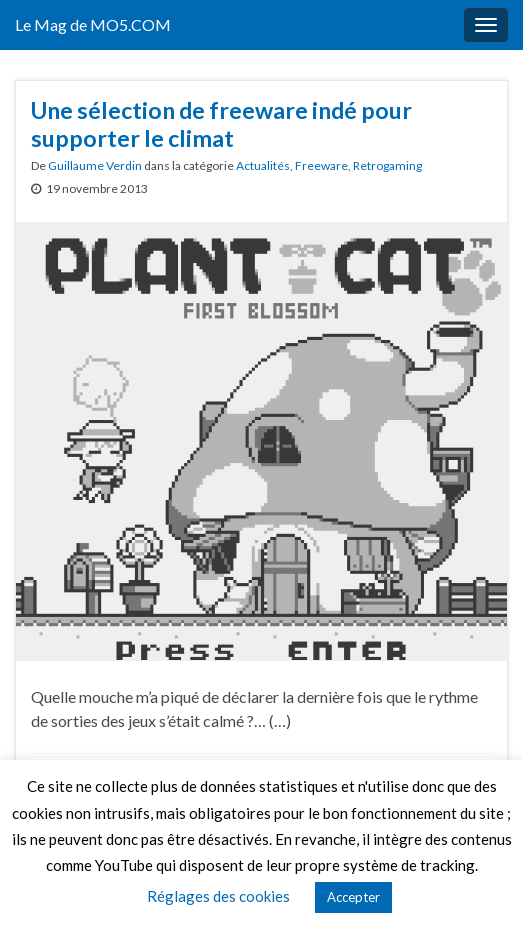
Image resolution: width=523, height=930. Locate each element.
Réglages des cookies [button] (218, 896)
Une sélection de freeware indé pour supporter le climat (221, 124)
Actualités (263, 165)
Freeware (321, 165)
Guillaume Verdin (95, 165)
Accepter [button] (353, 897)
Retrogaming (387, 165)
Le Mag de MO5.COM (93, 24)
